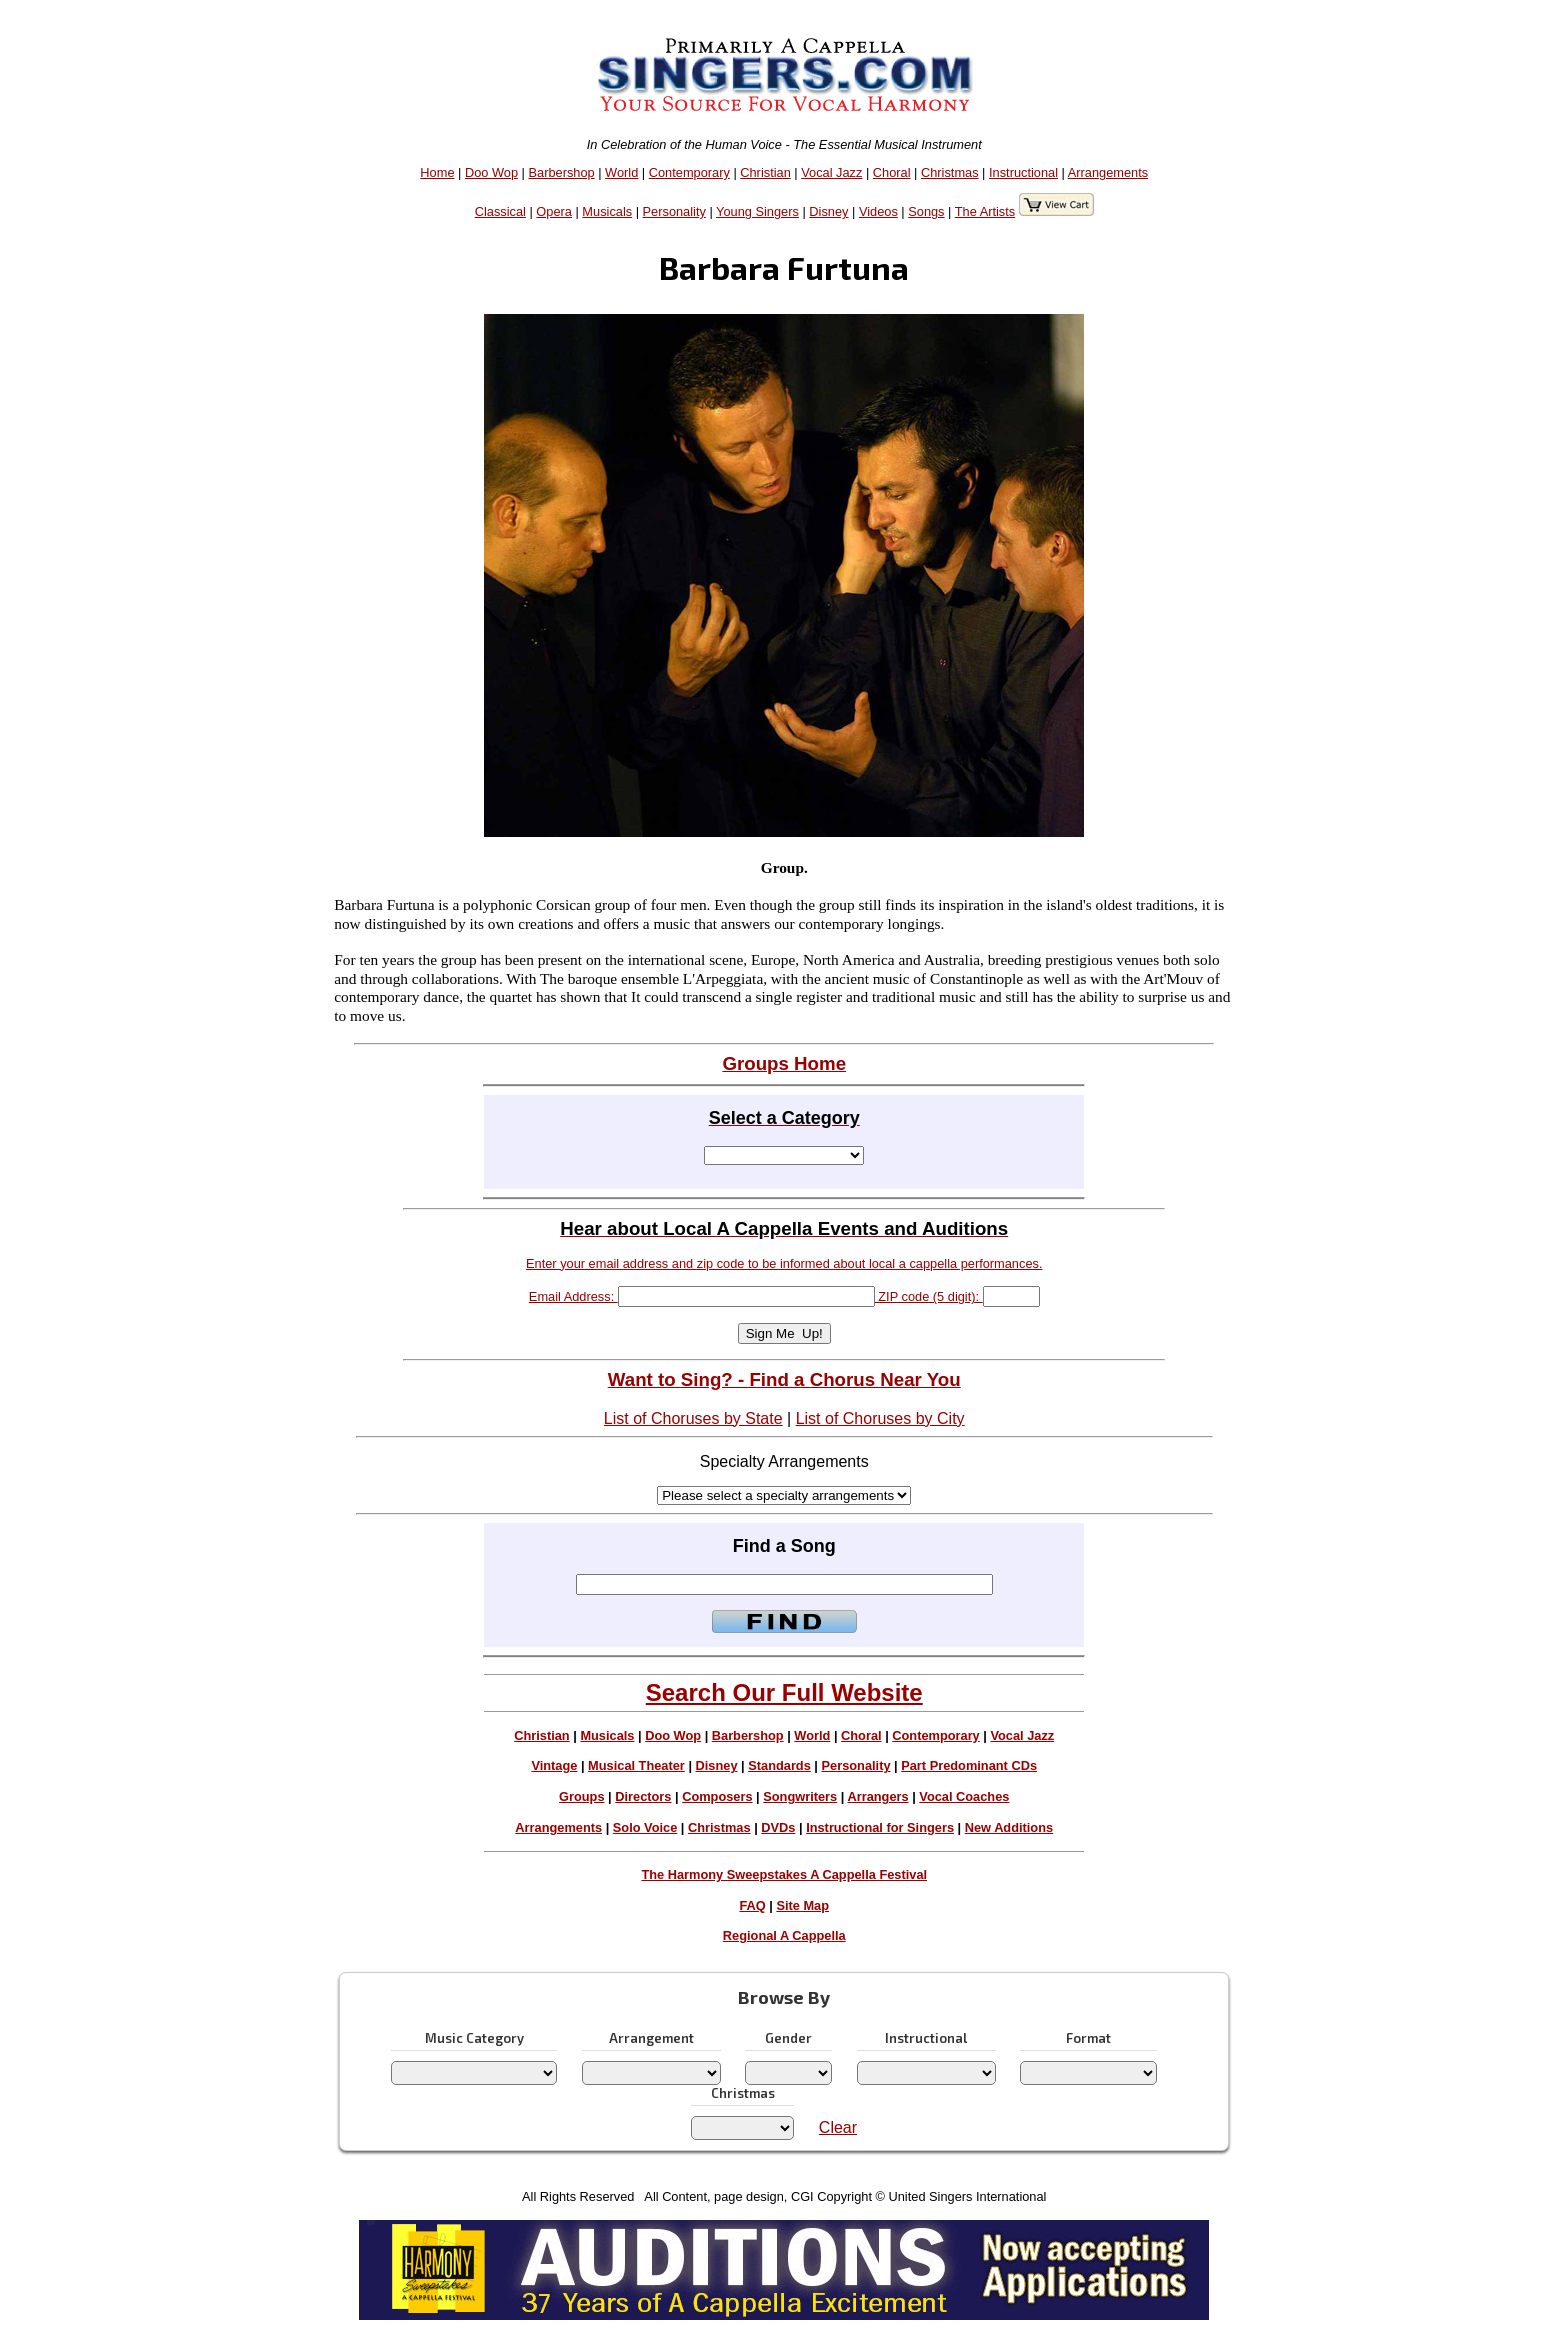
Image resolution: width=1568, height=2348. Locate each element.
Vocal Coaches (964, 1796)
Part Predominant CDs (969, 1765)
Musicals (607, 211)
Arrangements (1108, 172)
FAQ (752, 1905)
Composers (717, 1796)
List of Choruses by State (693, 1418)
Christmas (950, 172)
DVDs (778, 1827)
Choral (892, 172)
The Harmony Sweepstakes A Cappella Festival (784, 1874)
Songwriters (800, 1796)
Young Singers (757, 211)
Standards (779, 1765)
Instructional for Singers (880, 1827)
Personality (674, 211)
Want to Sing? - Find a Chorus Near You (784, 1379)
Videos (878, 211)
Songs (926, 211)
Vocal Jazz (831, 172)
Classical (500, 211)
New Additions (1009, 1827)
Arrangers (877, 1796)
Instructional (1023, 172)
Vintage (554, 1765)
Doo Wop (491, 172)
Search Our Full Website (784, 1692)
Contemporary (689, 172)
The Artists (985, 211)
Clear (838, 2127)
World (621, 172)
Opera (554, 211)
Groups (582, 1796)
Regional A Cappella (784, 1935)
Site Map (802, 1905)
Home (437, 172)
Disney (828, 211)
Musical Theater (636, 1765)
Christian (765, 172)
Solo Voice (645, 1827)
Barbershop (562, 172)
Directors (643, 1796)
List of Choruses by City (880, 1418)
